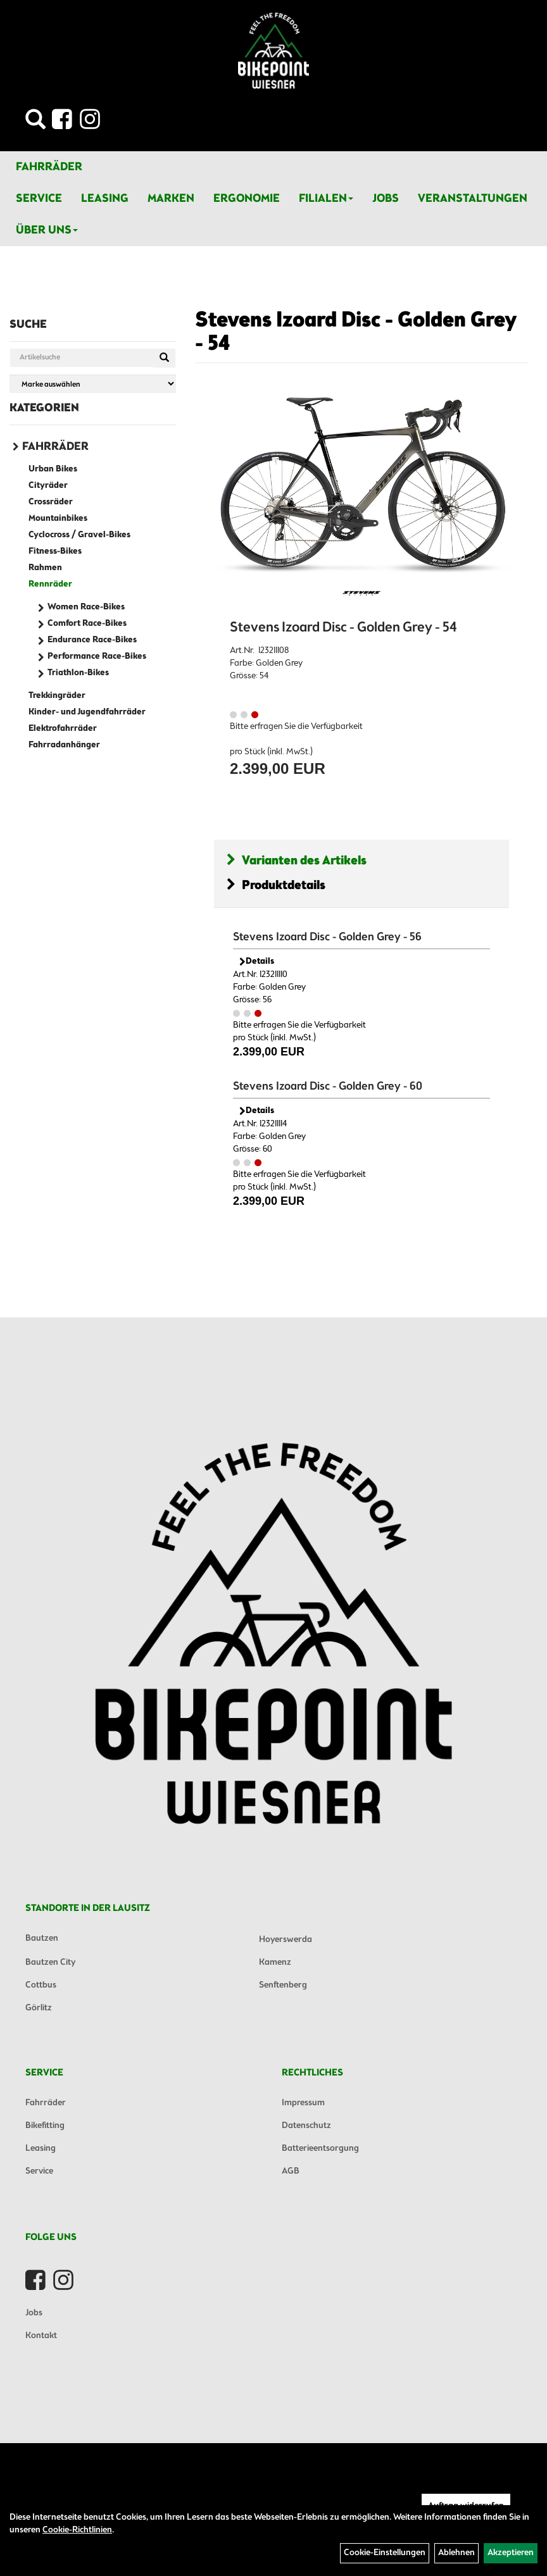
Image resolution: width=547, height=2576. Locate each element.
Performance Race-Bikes (96, 656)
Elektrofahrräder (62, 729)
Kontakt (41, 2336)
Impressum (303, 2103)
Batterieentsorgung (320, 2149)
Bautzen (41, 1938)
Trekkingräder (56, 696)
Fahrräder (49, 167)
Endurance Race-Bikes (92, 640)
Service (39, 198)
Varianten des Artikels (297, 860)
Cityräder (48, 486)
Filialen (326, 198)
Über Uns (47, 230)
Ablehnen (456, 2553)
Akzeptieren (510, 2553)
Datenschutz (306, 2126)
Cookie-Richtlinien (77, 2530)
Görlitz (38, 2008)
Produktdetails (276, 885)
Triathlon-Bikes (78, 673)
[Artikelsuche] (35, 123)
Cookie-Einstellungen (384, 2553)
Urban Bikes (52, 469)
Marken (171, 198)
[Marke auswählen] (92, 384)
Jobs (385, 198)
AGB (290, 2171)
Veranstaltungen (472, 198)
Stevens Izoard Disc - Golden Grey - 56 (327, 937)
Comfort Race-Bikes (87, 624)
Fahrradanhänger (64, 745)
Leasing (105, 198)
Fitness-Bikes (55, 551)
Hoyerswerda (285, 1940)
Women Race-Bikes (86, 607)
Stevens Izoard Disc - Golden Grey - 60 (327, 1086)
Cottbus (40, 1985)
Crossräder (50, 502)
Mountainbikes (57, 519)
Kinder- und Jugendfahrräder (87, 712)
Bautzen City (50, 1963)
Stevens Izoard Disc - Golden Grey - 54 (356, 332)
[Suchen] (164, 358)
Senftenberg (283, 1985)
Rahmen (45, 568)
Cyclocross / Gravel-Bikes (79, 535)
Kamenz (275, 1963)
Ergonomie (246, 198)
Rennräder (50, 584)
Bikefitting (45, 2126)
